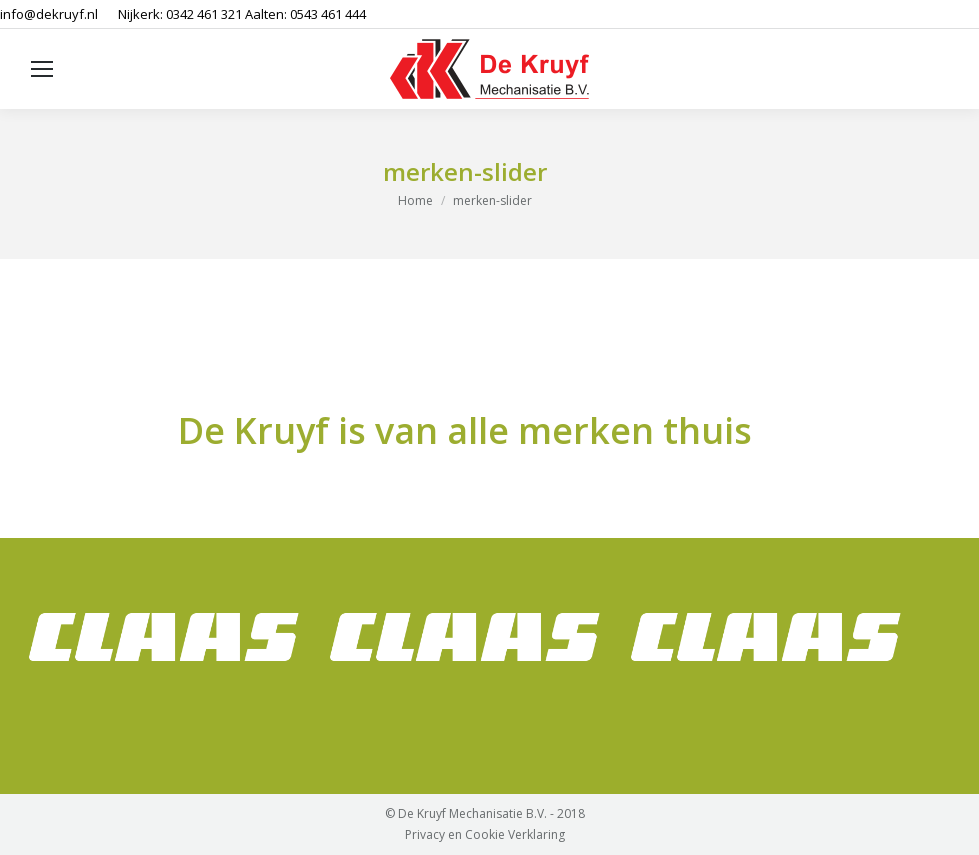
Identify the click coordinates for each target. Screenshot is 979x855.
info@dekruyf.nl (49, 14)
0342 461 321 (204, 14)
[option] (163, 637)
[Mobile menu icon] (42, 69)
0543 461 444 (328, 14)
